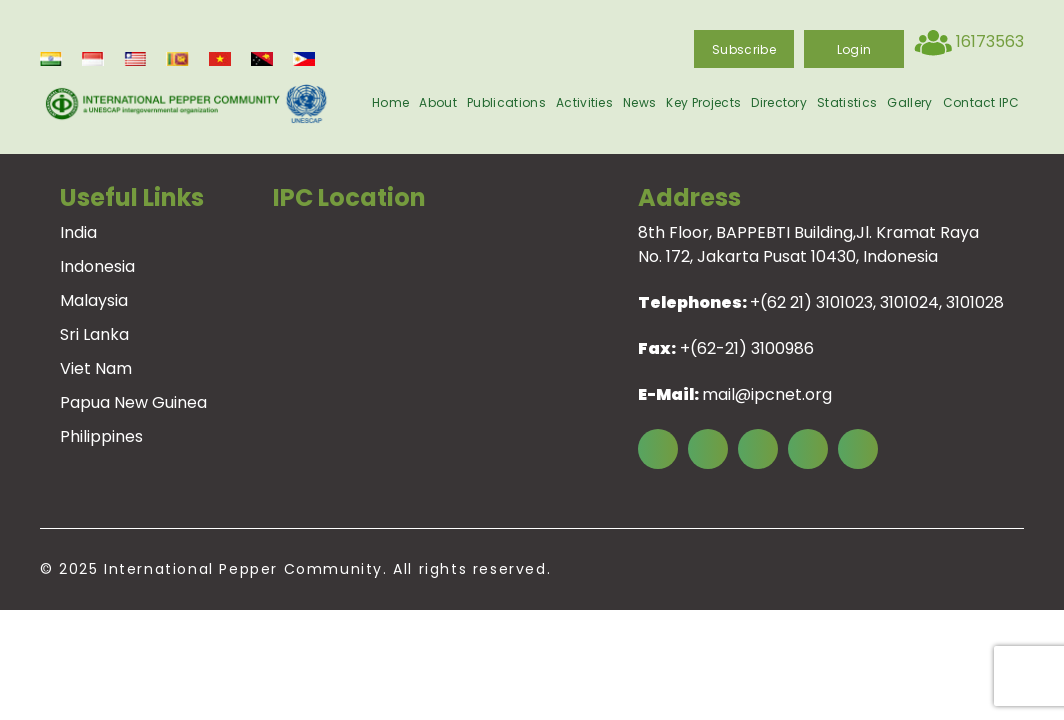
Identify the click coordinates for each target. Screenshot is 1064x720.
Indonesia (97, 266)
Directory (779, 102)
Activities (584, 102)
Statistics (847, 102)
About (438, 102)
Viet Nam (96, 368)
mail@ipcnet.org (767, 394)
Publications (506, 102)
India (78, 232)
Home (390, 102)
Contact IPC (981, 102)
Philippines (101, 436)
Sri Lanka (94, 334)
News (639, 102)
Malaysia (94, 300)
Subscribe (744, 49)
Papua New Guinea (133, 402)
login (854, 49)
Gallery (909, 102)
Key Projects (703, 102)
